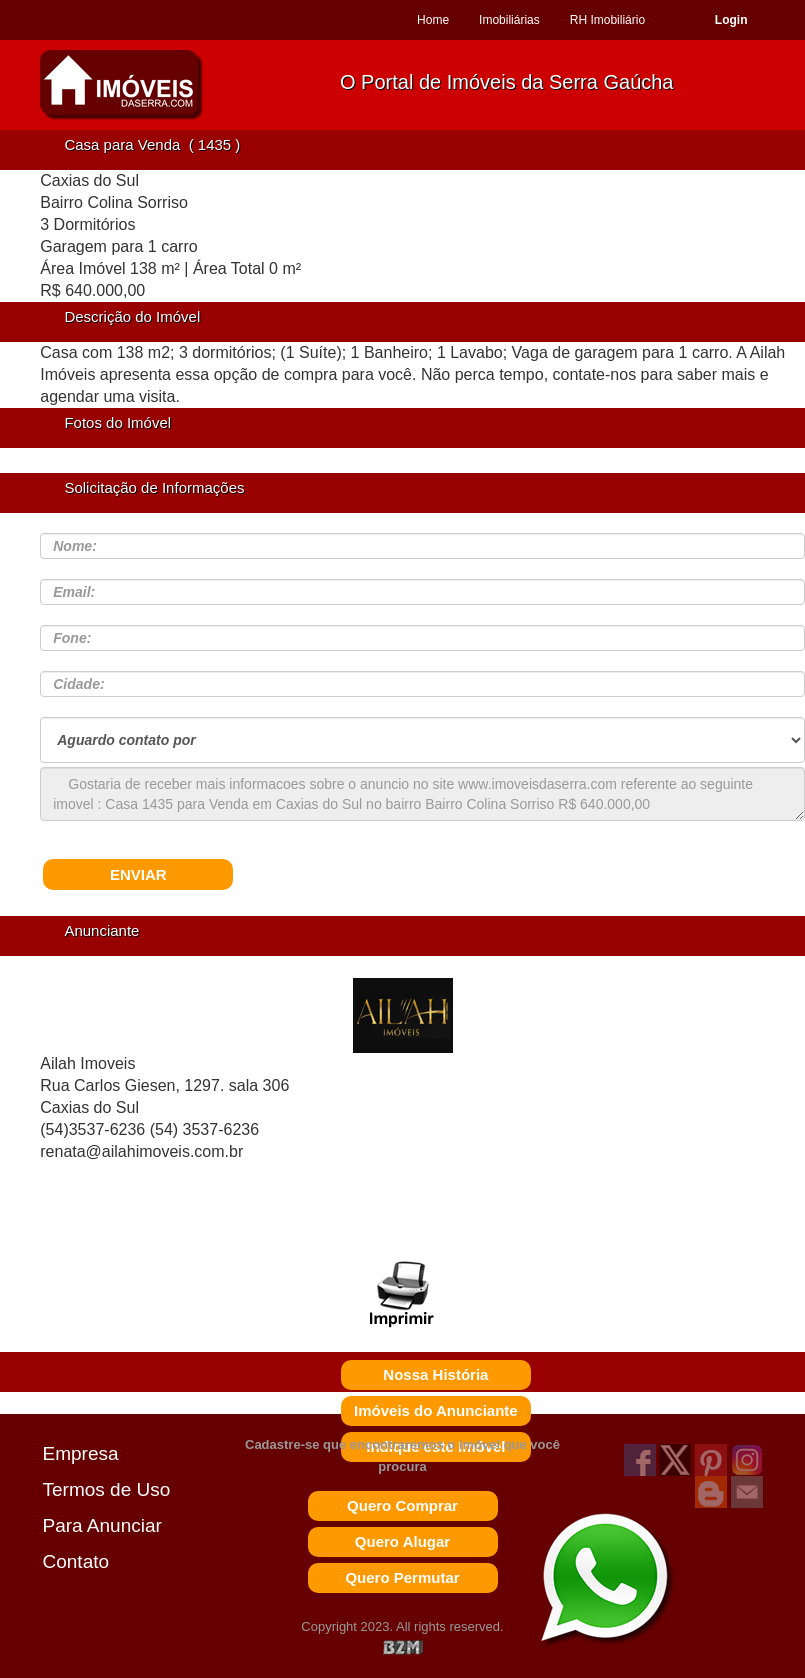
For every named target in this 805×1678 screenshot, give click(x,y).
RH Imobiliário (607, 20)
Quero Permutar (402, 1577)
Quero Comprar (402, 1505)
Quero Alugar (402, 1541)
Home (433, 20)
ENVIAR (138, 874)
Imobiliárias (509, 20)
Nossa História (435, 1374)
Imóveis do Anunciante (436, 1410)
